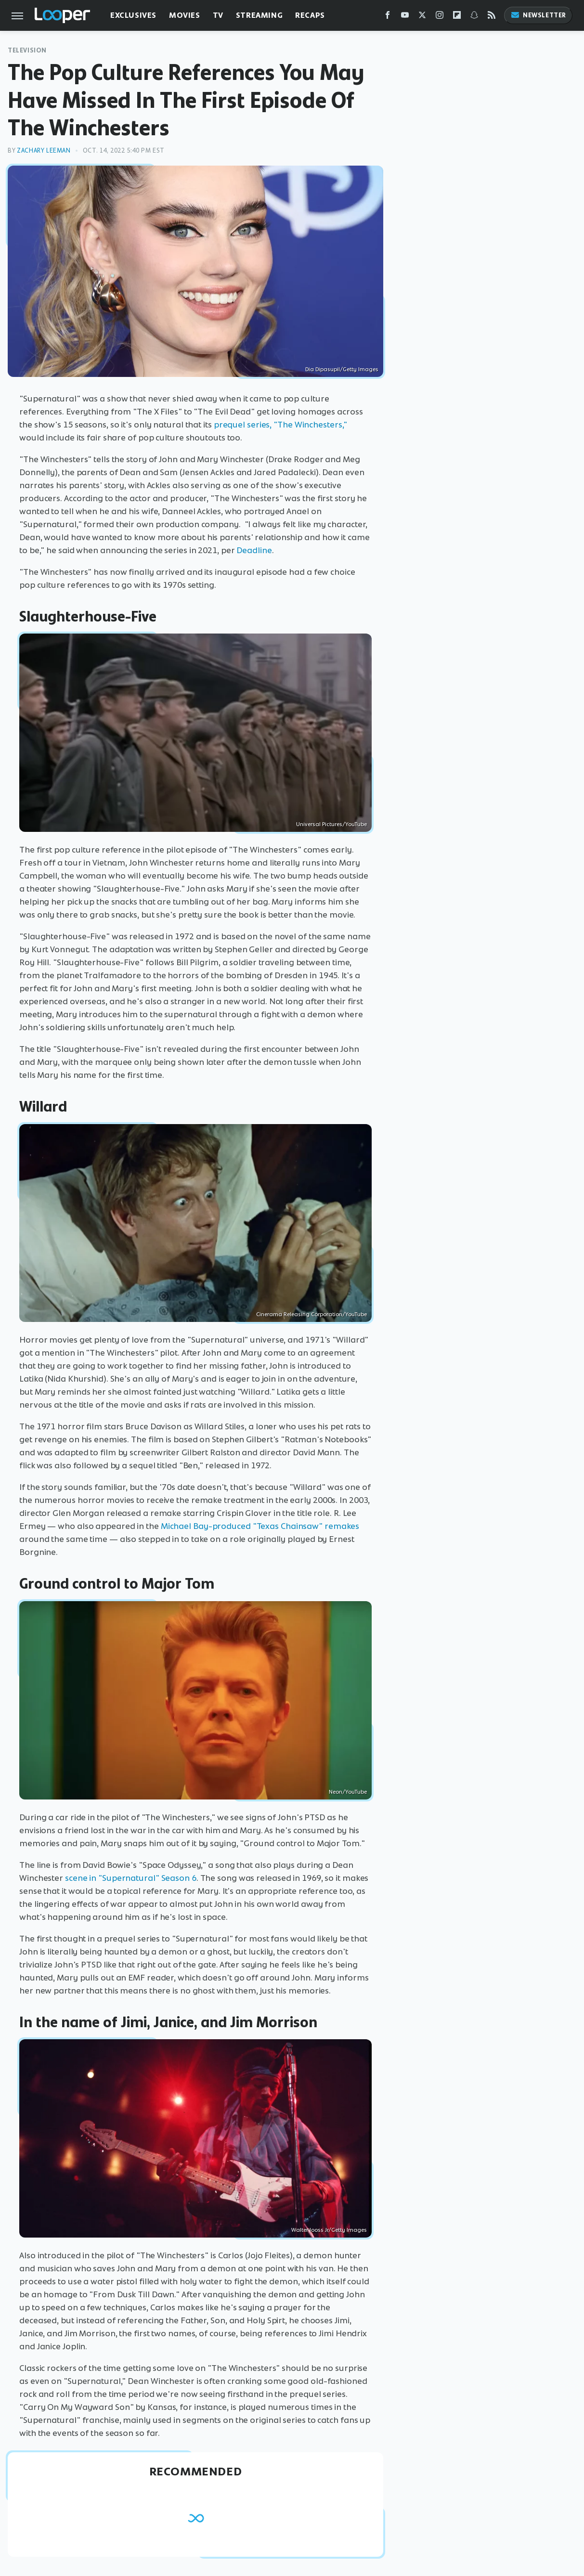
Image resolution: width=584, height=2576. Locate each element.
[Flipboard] (457, 17)
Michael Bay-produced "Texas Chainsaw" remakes (260, 1526)
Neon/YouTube (348, 1792)
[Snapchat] (474, 17)
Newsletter (538, 15)
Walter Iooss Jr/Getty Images (329, 2230)
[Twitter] (422, 17)
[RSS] (491, 17)
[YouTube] (405, 17)
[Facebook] (387, 17)
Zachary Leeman (43, 150)
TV (218, 15)
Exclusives (133, 15)
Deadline (254, 550)
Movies (184, 15)
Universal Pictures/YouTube (331, 824)
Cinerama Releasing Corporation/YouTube (311, 1314)
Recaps (310, 15)
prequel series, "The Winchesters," (281, 424)
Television (27, 50)
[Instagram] (439, 17)
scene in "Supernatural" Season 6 (130, 1878)
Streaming (259, 15)
